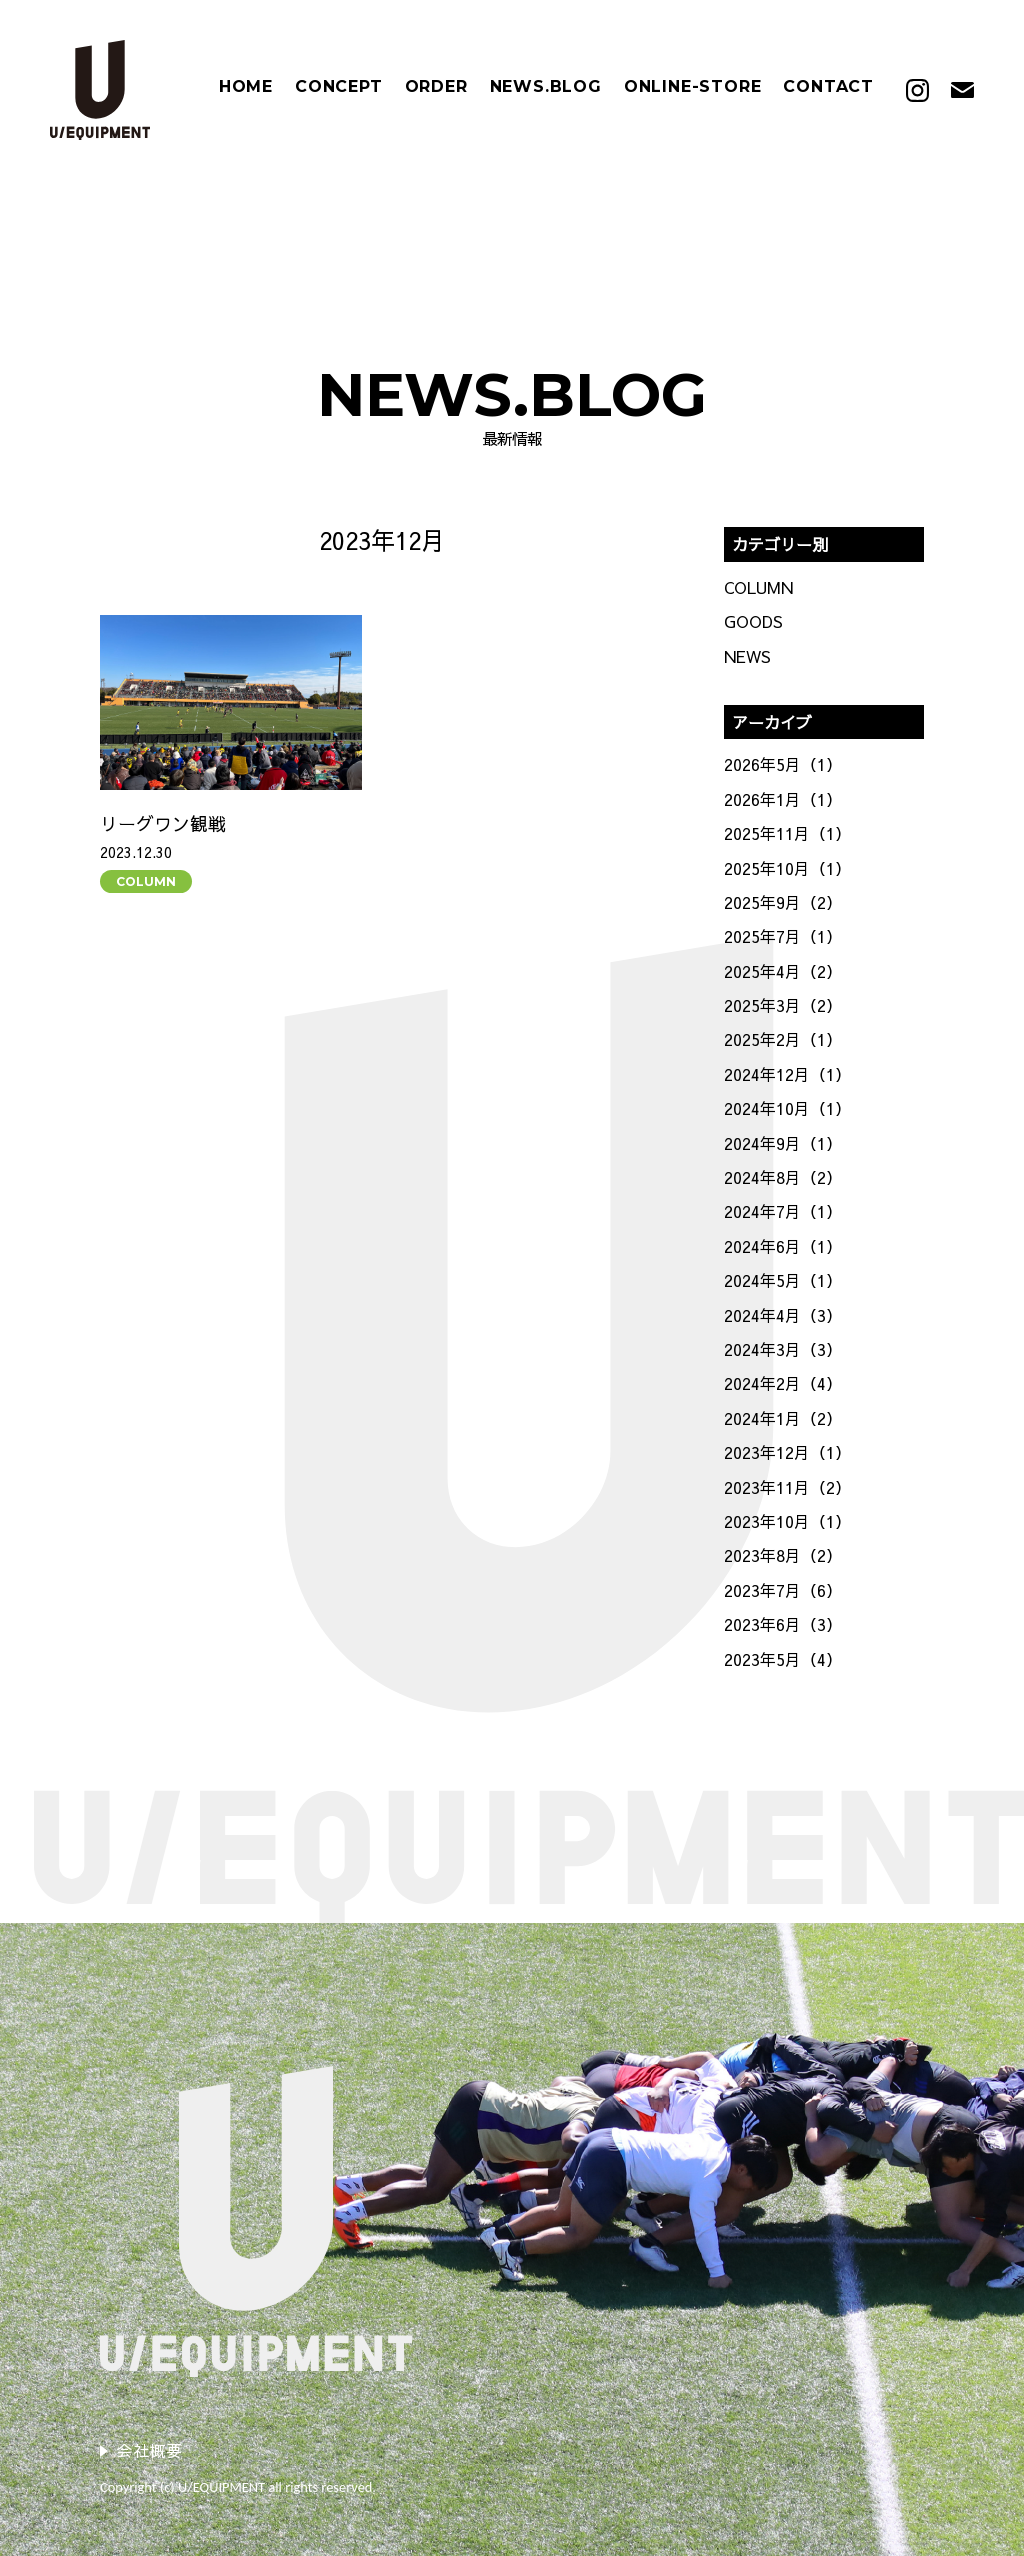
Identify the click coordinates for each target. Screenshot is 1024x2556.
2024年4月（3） (783, 1315)
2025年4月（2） (783, 971)
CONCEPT (339, 87)
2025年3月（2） (783, 1005)
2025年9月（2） (783, 902)
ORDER (436, 87)
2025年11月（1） (787, 833)
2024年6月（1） (783, 1246)
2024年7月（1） (783, 1211)
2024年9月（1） (783, 1143)
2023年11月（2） (787, 1487)
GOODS (753, 621)
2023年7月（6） (783, 1590)
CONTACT (828, 87)
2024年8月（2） (783, 1177)
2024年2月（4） (783, 1383)
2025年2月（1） (783, 1039)
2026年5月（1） (783, 764)
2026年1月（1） (783, 799)
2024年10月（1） (787, 1108)
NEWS (747, 656)
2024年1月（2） (783, 1418)
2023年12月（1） (787, 1452)
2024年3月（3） (783, 1349)
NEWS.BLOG (546, 87)
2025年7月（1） (783, 936)
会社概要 (149, 2450)
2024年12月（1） (787, 1074)
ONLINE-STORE (693, 87)
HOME (246, 87)
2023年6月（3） (783, 1624)
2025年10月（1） (787, 868)
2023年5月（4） (783, 1659)
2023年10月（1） (787, 1521)
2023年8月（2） (783, 1555)
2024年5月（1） (783, 1280)
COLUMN (146, 881)
